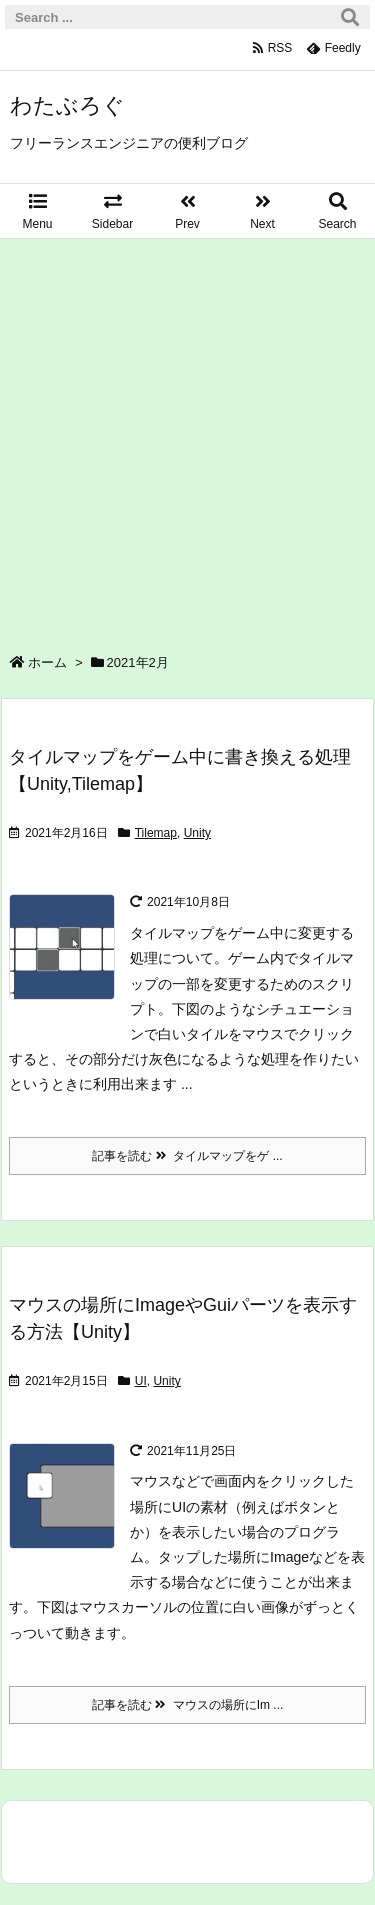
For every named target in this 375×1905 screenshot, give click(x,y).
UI (141, 1381)
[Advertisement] (187, 436)
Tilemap (156, 833)
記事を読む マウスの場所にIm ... (188, 1705)
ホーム (47, 662)
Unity (197, 833)
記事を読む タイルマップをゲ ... (187, 1156)
